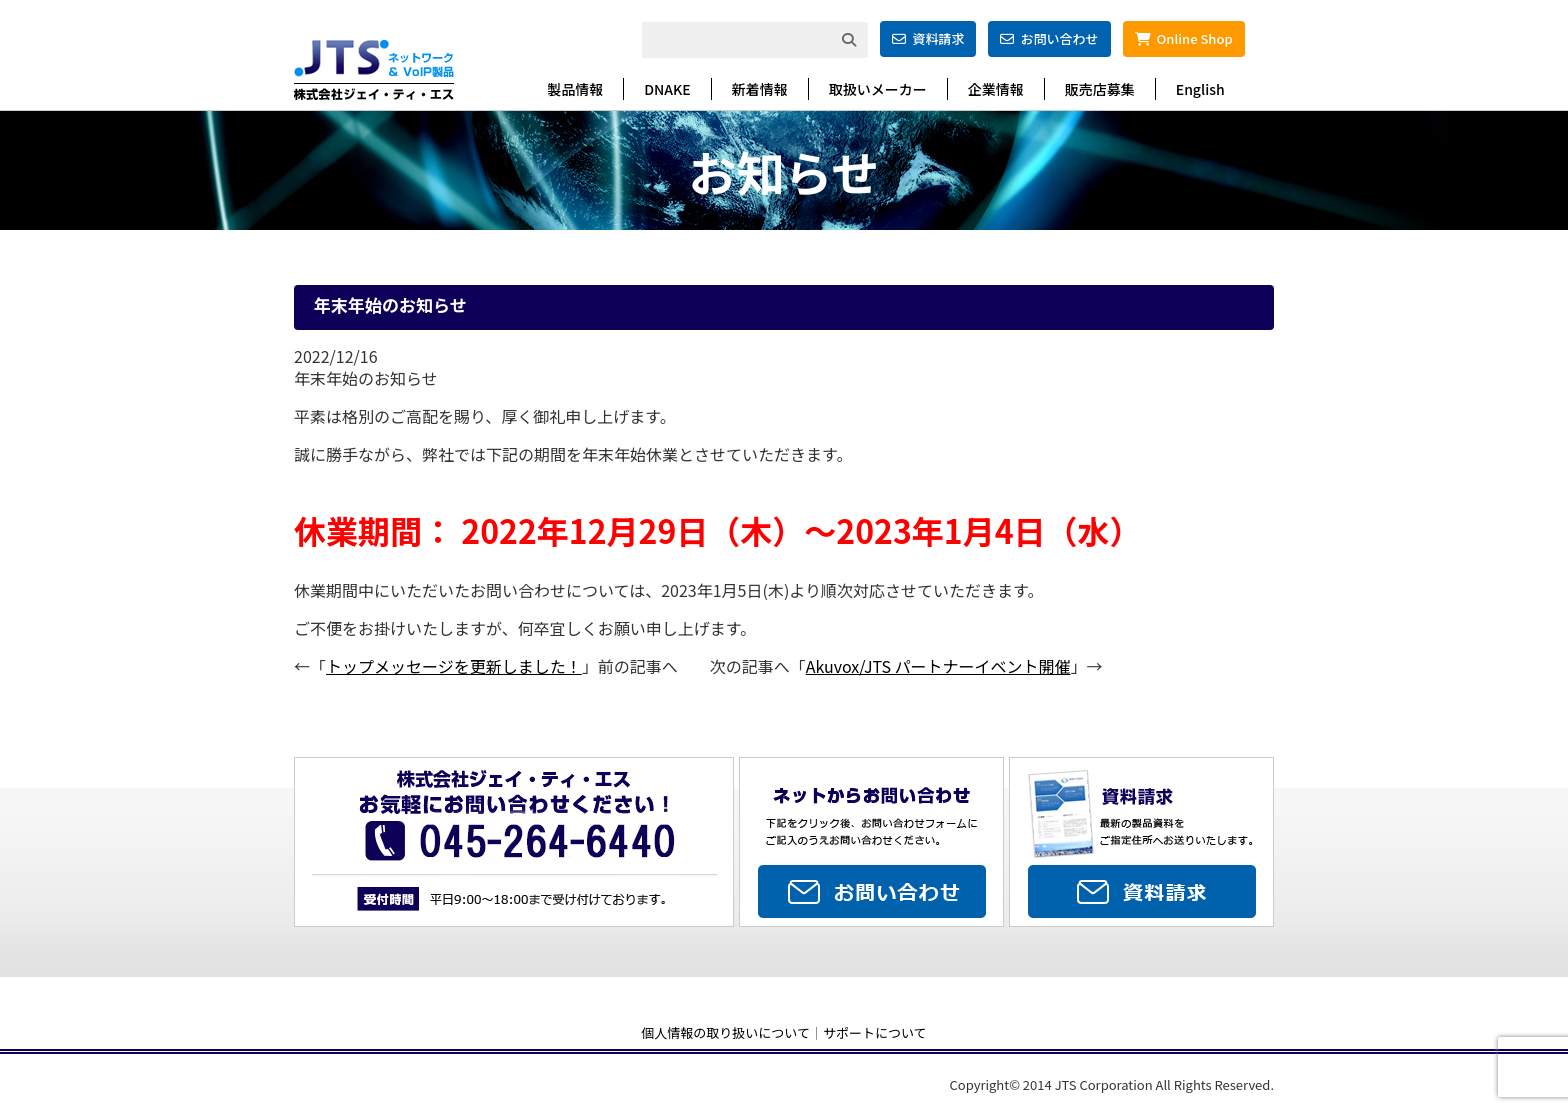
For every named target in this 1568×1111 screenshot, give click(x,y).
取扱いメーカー (878, 89)
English (1200, 89)
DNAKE (667, 89)
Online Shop (1184, 38)
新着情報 (760, 89)
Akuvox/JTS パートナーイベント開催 (938, 666)
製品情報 (575, 89)
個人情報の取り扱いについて (725, 1032)
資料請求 (928, 38)
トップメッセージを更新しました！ (454, 666)
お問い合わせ (1049, 38)
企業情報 (996, 89)
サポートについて (875, 1032)
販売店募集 (1100, 89)
